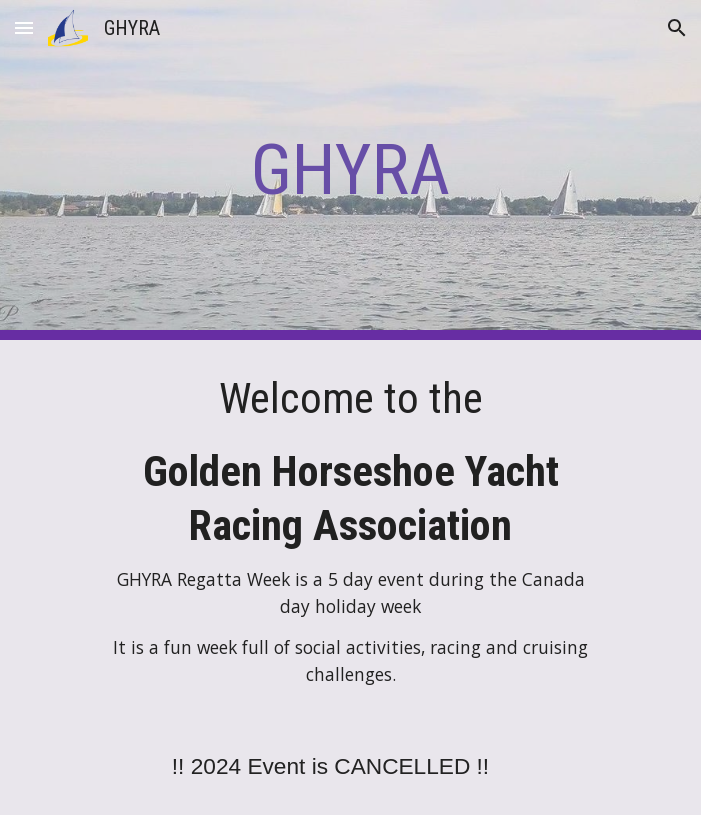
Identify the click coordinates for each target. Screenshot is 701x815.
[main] (350, 170)
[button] (24, 27)
